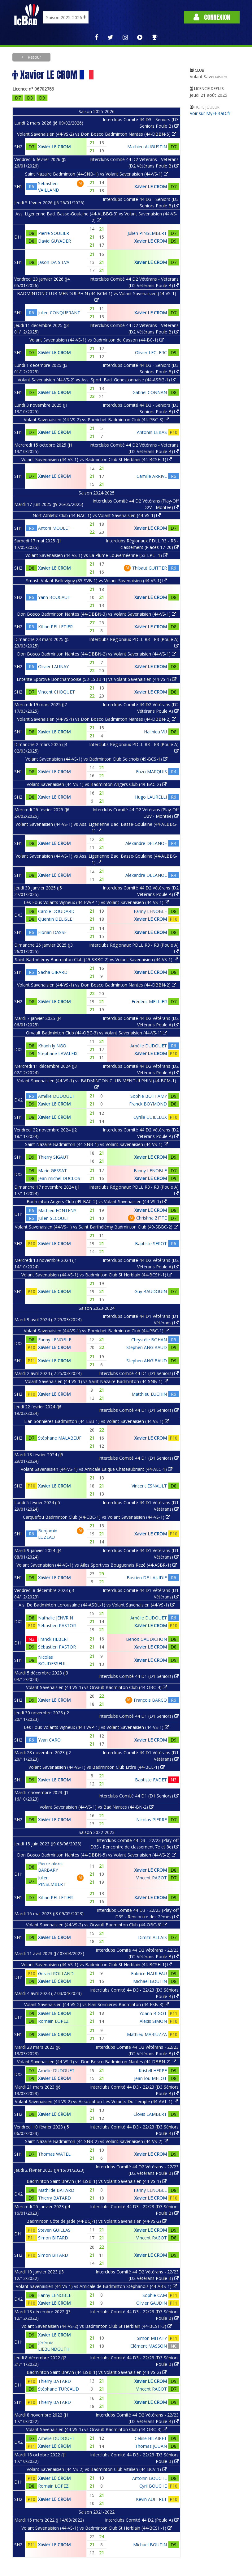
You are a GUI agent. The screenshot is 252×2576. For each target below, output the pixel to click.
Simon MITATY (152, 2338)
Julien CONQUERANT (59, 313)
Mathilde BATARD (56, 2190)
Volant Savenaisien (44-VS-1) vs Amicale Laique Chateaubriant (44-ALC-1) (96, 1469)
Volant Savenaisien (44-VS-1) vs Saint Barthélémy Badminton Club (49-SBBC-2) (96, 1227)
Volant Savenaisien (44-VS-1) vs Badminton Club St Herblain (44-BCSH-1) (96, 459)
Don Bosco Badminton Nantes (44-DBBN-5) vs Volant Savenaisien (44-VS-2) (96, 1855)
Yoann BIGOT (153, 2013)
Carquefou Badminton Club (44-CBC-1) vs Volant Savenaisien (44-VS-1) (96, 1517)
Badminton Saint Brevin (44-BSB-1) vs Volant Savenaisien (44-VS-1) (97, 2181)
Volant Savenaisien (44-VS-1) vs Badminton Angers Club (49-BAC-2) (97, 784)
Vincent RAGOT (151, 1878)
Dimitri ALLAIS (152, 1937)
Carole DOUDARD (56, 911)
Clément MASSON (148, 2346)
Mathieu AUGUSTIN (147, 147)
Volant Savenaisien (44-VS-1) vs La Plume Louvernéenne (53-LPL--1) (96, 555)
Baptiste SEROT (151, 1243)
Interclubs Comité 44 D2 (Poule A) (142, 2520)
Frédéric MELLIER (149, 1001)
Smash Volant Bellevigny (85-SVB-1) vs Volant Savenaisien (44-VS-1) (96, 581)
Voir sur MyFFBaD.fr (210, 113)
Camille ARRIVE (152, 476)
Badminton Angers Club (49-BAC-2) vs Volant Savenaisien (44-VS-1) (97, 1201)
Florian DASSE (52, 932)
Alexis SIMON (153, 2021)
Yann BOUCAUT (54, 597)
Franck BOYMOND (148, 1104)
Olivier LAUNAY (53, 666)
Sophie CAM (154, 2295)
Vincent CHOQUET (56, 692)
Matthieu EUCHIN (149, 1394)
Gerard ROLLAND (56, 1973)
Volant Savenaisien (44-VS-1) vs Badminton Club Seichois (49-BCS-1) (96, 759)
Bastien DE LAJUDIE (147, 1578)
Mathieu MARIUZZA (147, 2034)
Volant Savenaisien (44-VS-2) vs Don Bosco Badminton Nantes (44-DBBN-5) (96, 134)
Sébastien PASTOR (57, 1625)
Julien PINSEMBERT (147, 233)
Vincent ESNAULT (149, 1486)
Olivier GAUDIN (151, 2303)
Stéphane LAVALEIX (57, 1053)
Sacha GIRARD (52, 972)
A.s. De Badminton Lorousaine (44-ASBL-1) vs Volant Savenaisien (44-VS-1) (97, 1605)
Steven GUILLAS (54, 2230)
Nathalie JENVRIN (55, 1618)
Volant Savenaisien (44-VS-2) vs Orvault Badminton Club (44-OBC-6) (96, 1925)
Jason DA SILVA (53, 262)
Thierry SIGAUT (53, 1157)
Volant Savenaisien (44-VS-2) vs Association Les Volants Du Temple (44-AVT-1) (96, 2101)
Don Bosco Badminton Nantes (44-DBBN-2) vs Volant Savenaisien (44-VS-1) (96, 654)
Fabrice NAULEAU (149, 1973)
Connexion (211, 17)
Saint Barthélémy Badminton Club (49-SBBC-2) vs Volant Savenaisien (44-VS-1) (96, 959)
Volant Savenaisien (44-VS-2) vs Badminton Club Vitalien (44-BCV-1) (97, 2469)
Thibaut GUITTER (149, 568)
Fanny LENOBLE (150, 911)
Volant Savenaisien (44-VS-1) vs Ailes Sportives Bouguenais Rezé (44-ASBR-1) (96, 1565)
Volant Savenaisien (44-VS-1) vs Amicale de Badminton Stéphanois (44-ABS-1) (96, 2286)
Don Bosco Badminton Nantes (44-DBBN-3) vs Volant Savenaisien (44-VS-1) (96, 614)
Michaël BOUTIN (150, 1981)
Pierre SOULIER (53, 233)
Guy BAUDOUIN (150, 1291)
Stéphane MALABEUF (59, 1438)
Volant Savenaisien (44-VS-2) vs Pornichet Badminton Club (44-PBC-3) (96, 419)
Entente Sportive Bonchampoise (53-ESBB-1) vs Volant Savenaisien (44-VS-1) (96, 679)
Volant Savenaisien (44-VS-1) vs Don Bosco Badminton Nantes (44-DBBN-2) (96, 719)
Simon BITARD (53, 2238)
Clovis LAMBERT (150, 2114)
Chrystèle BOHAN (149, 1340)
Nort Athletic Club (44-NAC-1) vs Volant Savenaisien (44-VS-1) (97, 515)
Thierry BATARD (54, 2198)
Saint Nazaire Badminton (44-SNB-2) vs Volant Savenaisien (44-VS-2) (96, 2141)
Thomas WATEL (54, 2154)
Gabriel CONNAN (150, 392)
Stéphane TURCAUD (58, 2389)
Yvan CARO (49, 1740)
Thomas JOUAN (151, 2446)
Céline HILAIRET (151, 2438)
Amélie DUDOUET (148, 1046)
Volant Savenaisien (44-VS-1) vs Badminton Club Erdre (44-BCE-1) (96, 1767)
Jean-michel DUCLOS (59, 1178)
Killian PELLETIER (55, 627)
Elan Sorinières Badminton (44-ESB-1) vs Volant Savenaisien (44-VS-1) (96, 1421)
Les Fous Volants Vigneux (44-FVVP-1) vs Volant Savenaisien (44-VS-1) (96, 902)
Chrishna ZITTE (151, 1218)
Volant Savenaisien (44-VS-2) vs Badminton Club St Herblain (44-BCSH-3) (96, 2326)
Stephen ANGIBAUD (146, 1347)
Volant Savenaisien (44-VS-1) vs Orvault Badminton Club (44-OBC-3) (96, 2429)
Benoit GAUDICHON (146, 1639)
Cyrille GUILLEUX (150, 1117)
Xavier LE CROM (54, 147)
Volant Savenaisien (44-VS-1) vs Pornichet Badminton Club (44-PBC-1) (96, 1331)
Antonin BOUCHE (149, 2478)
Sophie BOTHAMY (148, 1096)
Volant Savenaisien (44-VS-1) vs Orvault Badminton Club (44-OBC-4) (96, 1687)
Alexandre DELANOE (146, 843)
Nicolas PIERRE (151, 1820)
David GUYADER (54, 241)
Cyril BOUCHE (153, 2486)
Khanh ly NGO (52, 1046)
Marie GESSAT (52, 1170)
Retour (33, 57)
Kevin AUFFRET (151, 2499)
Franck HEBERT (53, 1639)
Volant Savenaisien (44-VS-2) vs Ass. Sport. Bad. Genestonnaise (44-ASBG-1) (97, 380)
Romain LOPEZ (53, 2021)
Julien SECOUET (53, 1218)
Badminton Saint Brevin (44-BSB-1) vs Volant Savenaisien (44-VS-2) (97, 2372)
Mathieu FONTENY (57, 1210)
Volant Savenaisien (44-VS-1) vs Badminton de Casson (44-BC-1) (96, 340)
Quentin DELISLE (55, 919)
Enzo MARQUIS (151, 771)
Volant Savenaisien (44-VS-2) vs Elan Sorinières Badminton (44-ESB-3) (96, 2004)
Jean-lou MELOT (150, 2078)
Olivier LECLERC (151, 352)
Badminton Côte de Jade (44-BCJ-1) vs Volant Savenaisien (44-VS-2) (96, 2221)
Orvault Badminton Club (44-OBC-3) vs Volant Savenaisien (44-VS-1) (96, 1033)
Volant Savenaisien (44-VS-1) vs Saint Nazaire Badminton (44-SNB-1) (96, 1381)
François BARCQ (150, 1700)
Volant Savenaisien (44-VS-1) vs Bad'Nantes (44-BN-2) (97, 1807)
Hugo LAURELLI (151, 797)
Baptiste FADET (151, 1780)
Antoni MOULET (54, 528)
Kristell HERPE (153, 2070)
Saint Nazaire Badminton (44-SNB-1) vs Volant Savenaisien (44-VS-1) (96, 174)
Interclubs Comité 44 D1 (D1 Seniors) (138, 1373)
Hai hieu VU (155, 732)
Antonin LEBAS (152, 432)
